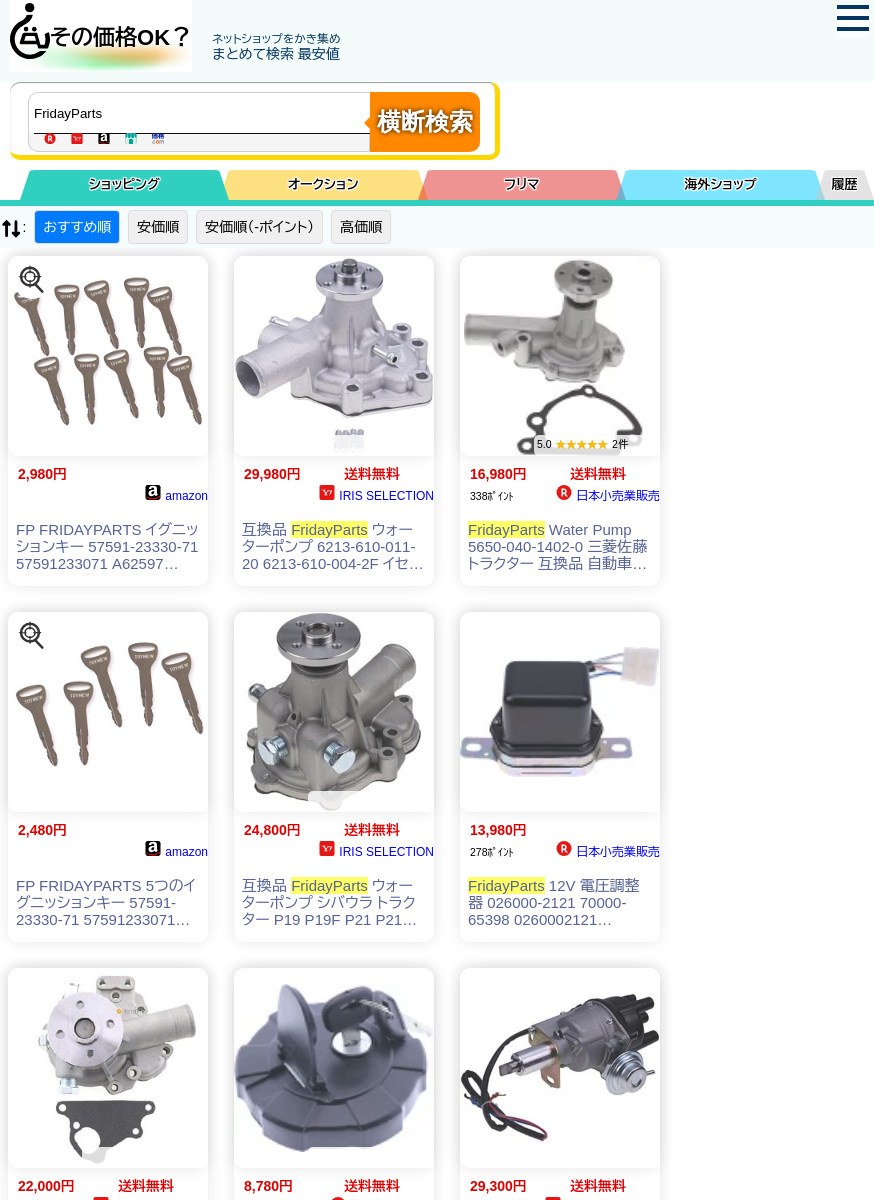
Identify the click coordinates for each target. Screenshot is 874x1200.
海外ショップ (720, 184)
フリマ (521, 184)
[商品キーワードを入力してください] (204, 113)
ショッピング (124, 184)
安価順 (158, 227)
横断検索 (425, 121)
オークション (323, 184)
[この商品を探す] (32, 280)
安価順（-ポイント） (259, 227)
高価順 (361, 227)
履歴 (845, 184)
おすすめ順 (77, 227)
